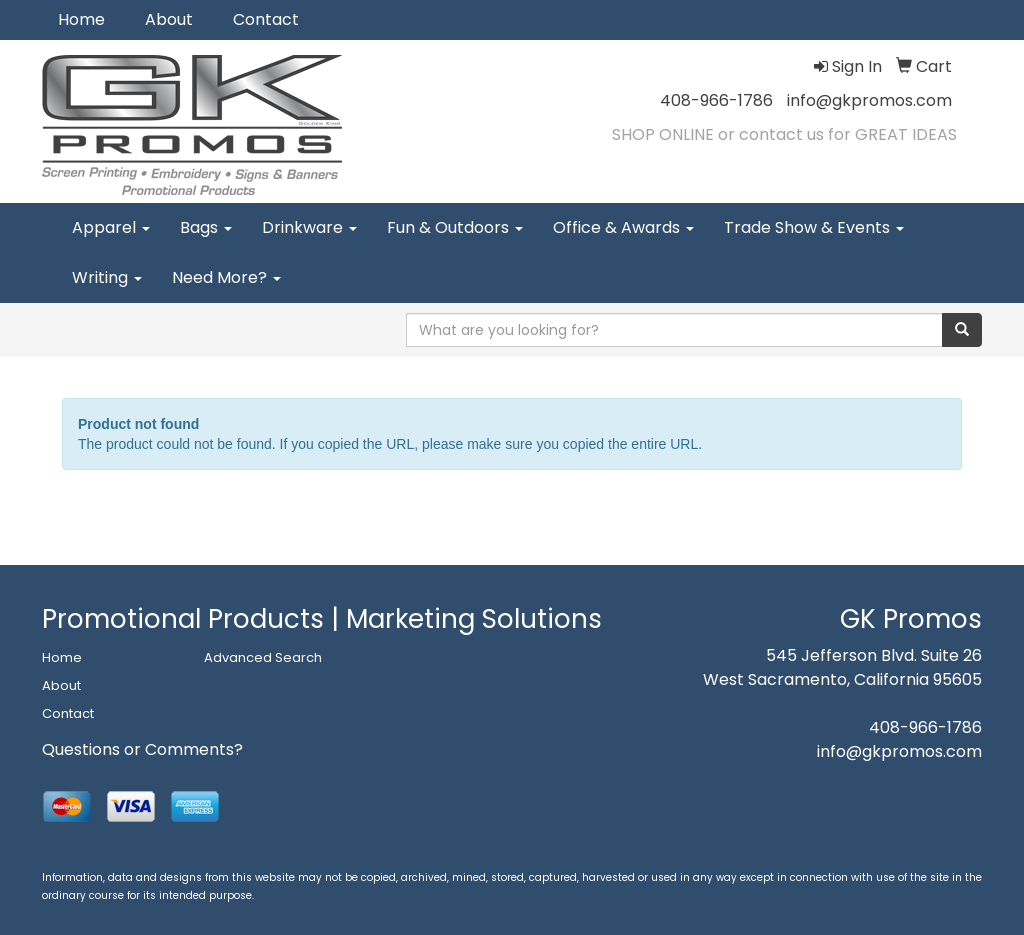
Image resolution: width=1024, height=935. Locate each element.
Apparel (111, 227)
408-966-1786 (716, 100)
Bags (206, 227)
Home (81, 19)
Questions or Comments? (142, 749)
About (169, 19)
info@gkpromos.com (869, 100)
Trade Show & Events (814, 227)
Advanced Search (263, 657)
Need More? (226, 277)
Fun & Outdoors (455, 227)
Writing (107, 277)
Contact (266, 19)
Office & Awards (623, 227)
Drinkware (309, 227)
